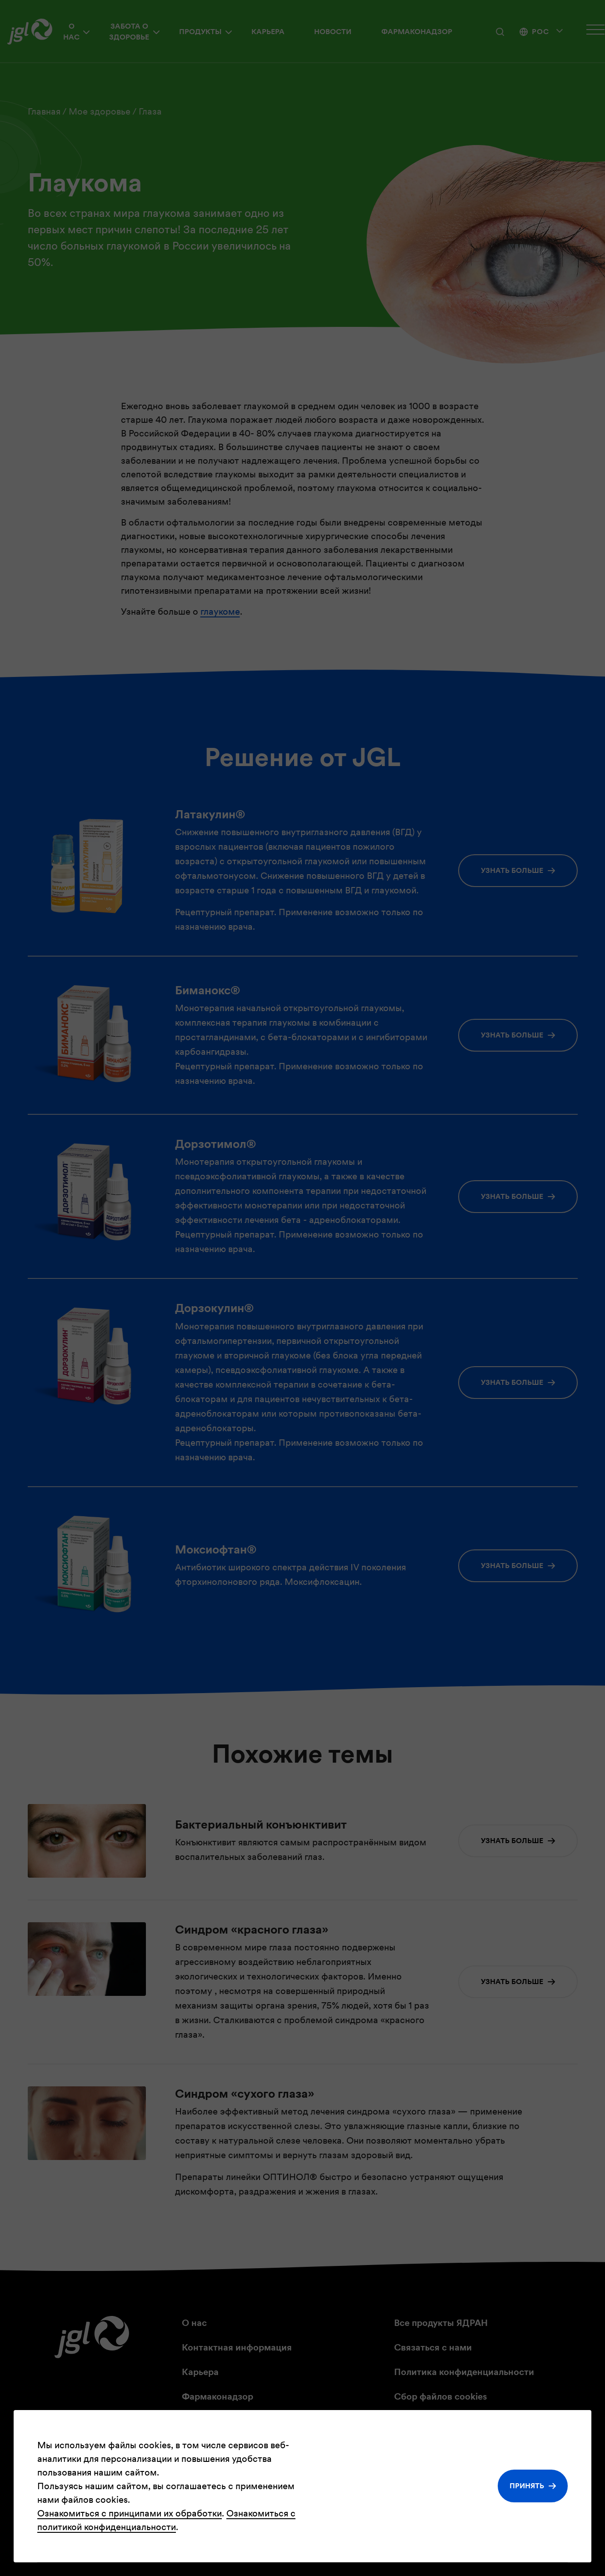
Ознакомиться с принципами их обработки (129, 2513)
